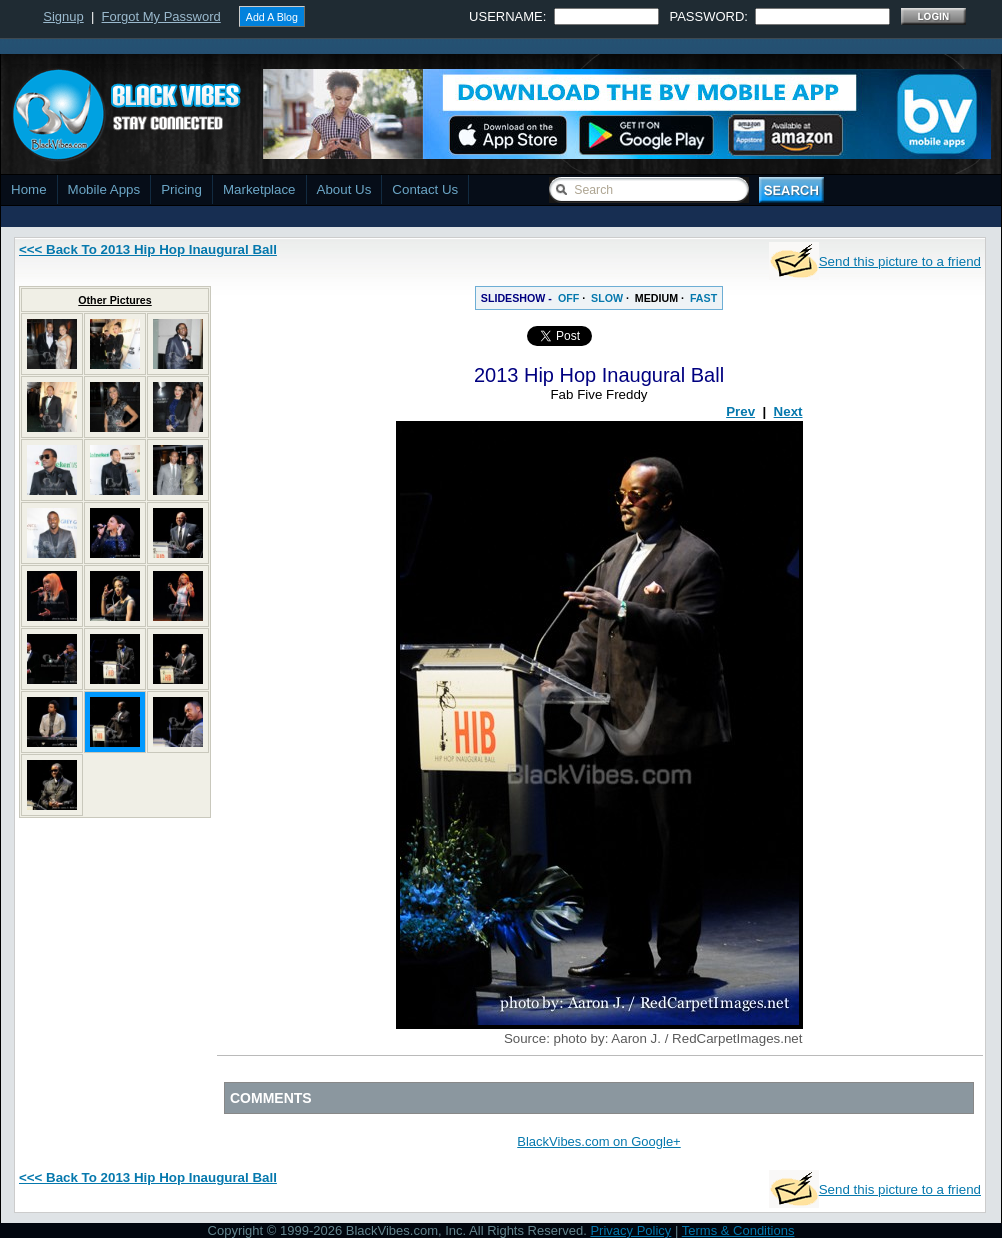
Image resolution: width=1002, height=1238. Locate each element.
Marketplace (259, 189)
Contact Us (425, 189)
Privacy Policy (630, 1230)
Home (29, 189)
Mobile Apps (104, 189)
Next (788, 411)
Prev (740, 411)
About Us (344, 189)
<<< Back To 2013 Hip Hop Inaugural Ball (148, 249)
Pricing (181, 189)
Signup (63, 16)
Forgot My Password (161, 16)
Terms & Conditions (738, 1230)
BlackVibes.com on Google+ (598, 1141)
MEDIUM (656, 298)
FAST (703, 298)
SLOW (607, 298)
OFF (568, 298)
